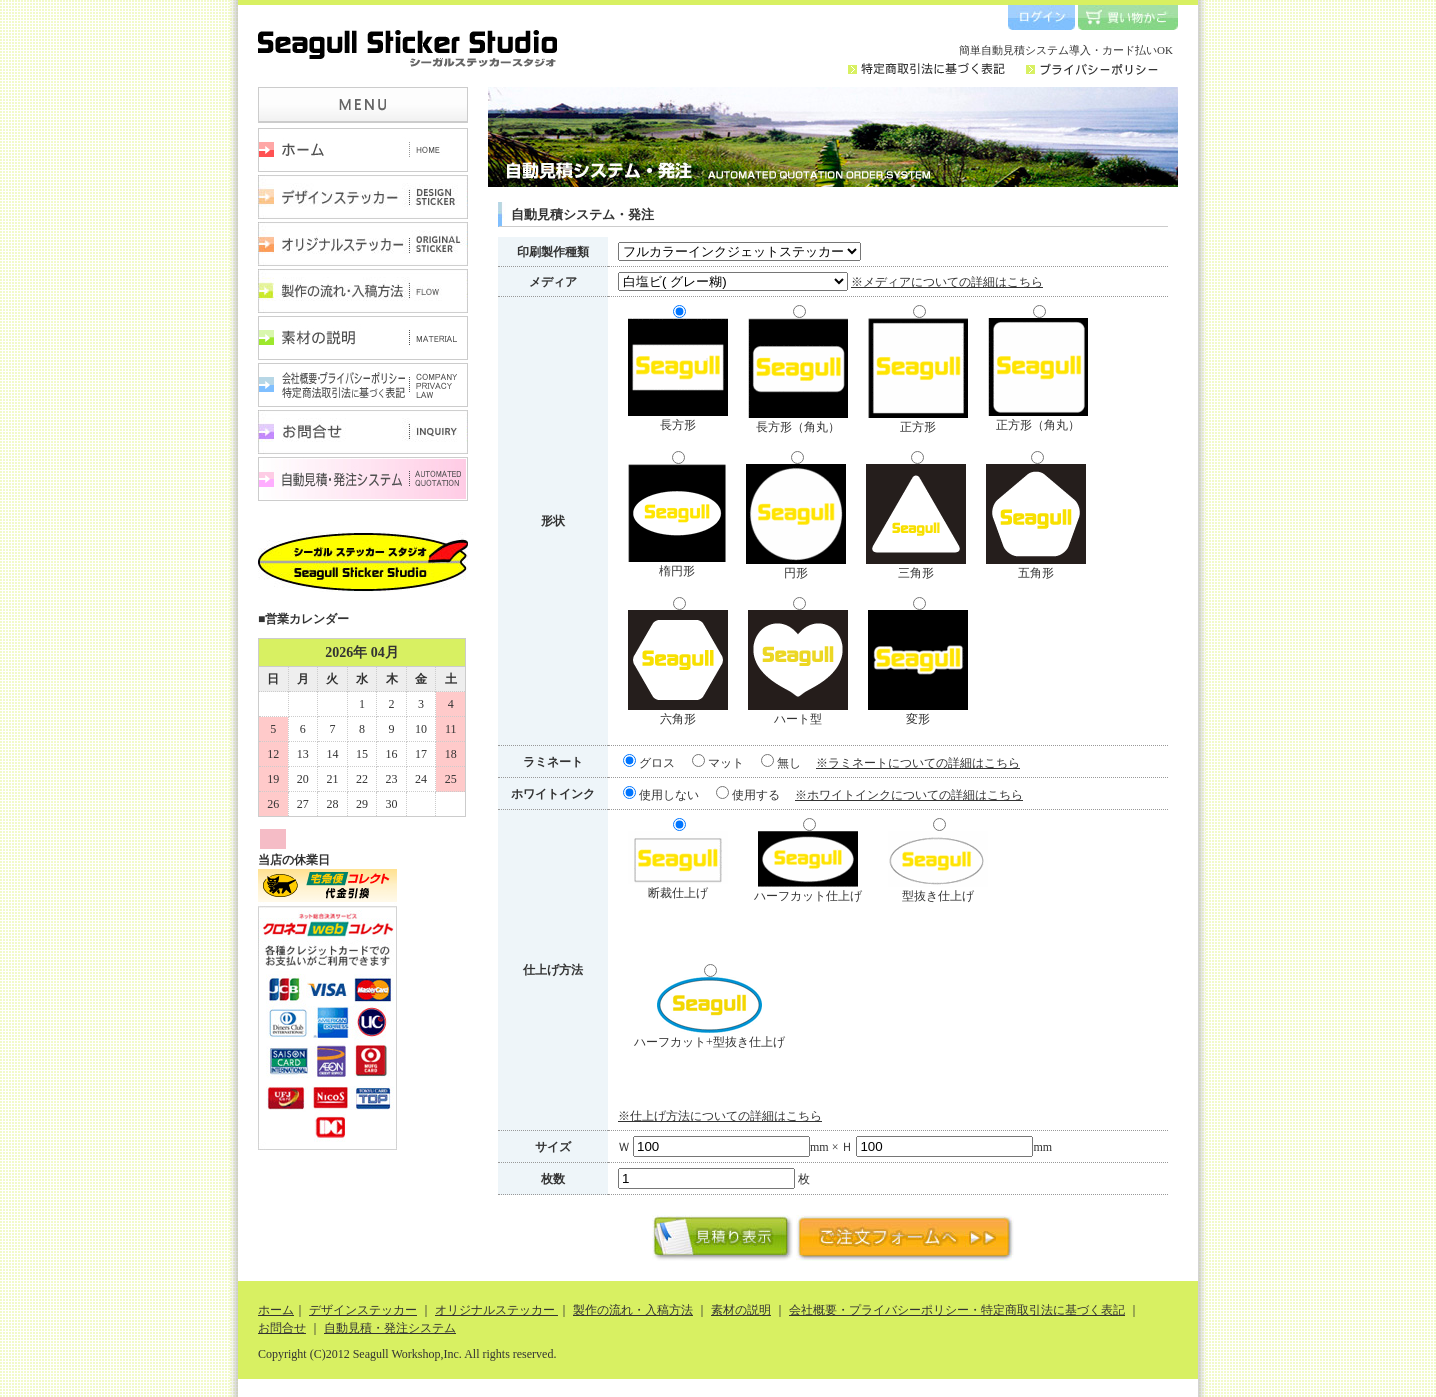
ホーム (363, 150)
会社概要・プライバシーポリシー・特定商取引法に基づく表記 (363, 385)
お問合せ (363, 432)
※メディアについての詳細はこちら (947, 282)
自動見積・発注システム (363, 479)
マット (718, 763)
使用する (748, 795)
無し (781, 763)
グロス (649, 763)
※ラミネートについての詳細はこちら (918, 763)
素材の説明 (363, 338)
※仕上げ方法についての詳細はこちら (720, 1116)
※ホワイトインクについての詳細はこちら (909, 795)
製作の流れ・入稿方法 (363, 291)
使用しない (661, 795)
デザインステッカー (363, 197)
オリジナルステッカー (363, 244)
